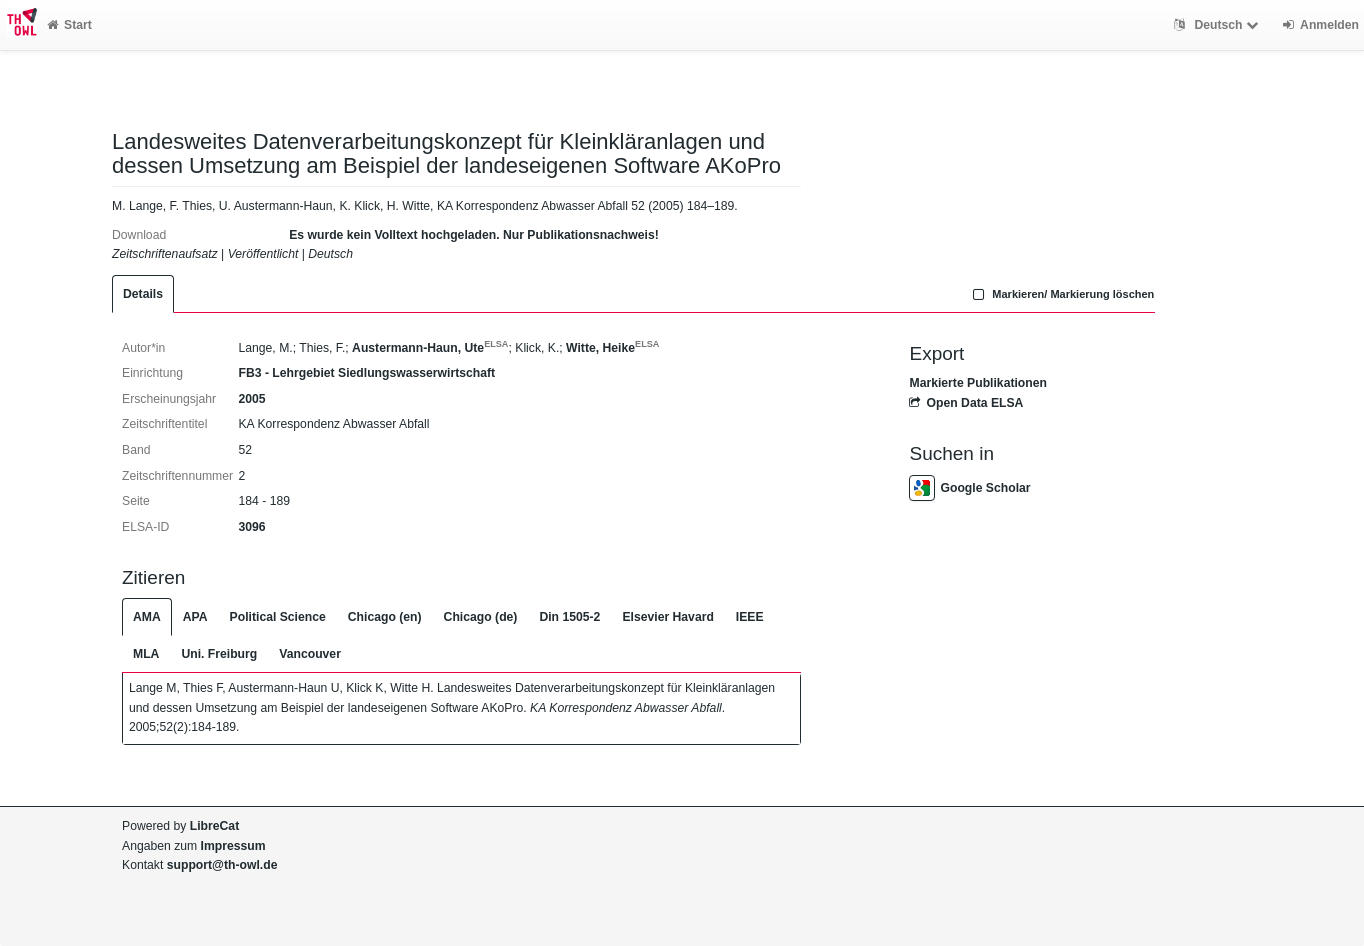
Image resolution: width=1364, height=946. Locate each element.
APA (195, 617)
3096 (251, 527)
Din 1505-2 (569, 617)
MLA (146, 654)
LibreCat (214, 826)
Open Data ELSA (966, 403)
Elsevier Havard (667, 617)
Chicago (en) (385, 617)
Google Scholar (969, 488)
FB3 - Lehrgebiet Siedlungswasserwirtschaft (366, 373)
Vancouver (310, 654)
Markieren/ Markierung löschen (1062, 294)
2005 (251, 399)
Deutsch (1218, 25)
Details (143, 294)
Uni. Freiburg (219, 654)
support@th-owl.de (222, 865)
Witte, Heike (612, 348)
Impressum (233, 846)
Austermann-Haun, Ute (430, 348)
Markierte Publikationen (977, 383)
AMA (147, 617)
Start (69, 25)
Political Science (278, 617)
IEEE (750, 617)
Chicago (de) (481, 617)
